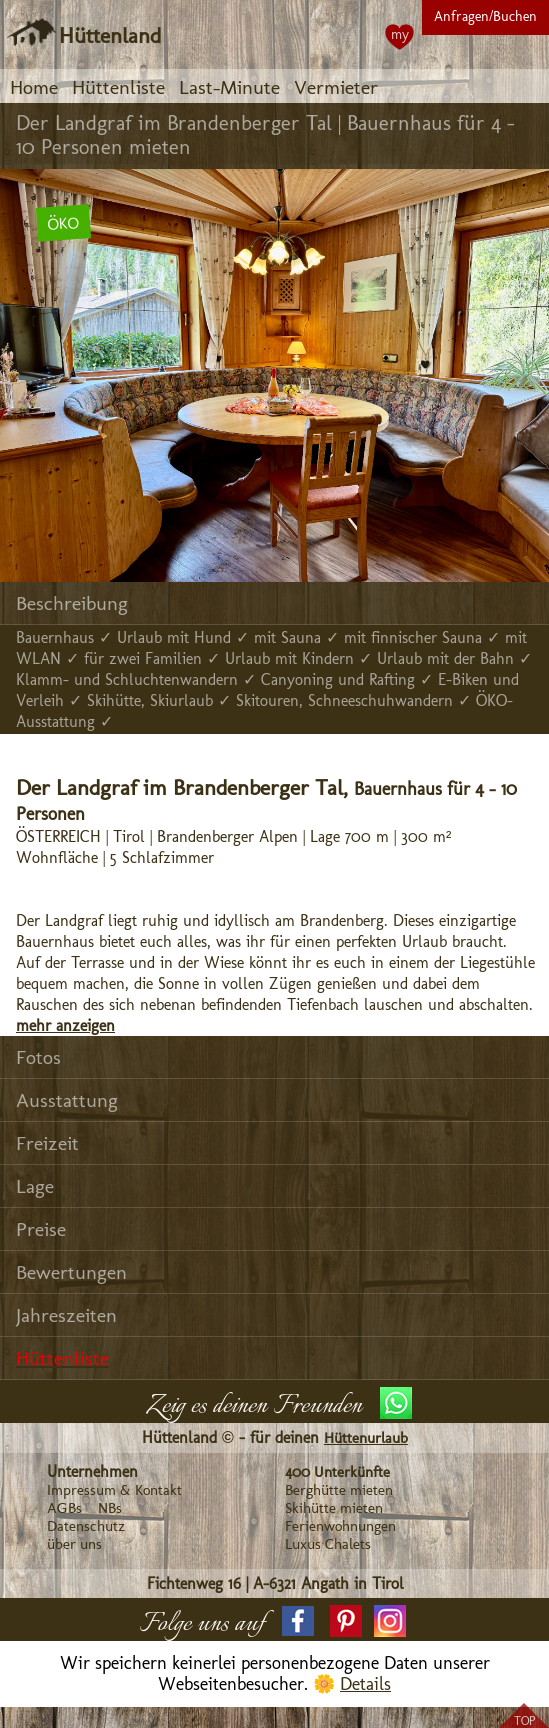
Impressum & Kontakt (114, 1490)
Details (365, 1684)
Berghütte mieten (339, 1490)
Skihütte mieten (334, 1508)
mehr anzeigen (65, 1025)
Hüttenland (110, 35)
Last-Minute (229, 87)
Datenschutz (86, 1526)
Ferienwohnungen (340, 1526)
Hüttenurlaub (366, 1438)
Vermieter (336, 87)
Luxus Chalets (328, 1544)
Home (34, 87)
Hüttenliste (118, 87)
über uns (74, 1544)
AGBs (64, 1508)
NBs (110, 1508)
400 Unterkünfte (337, 1472)
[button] (298, 1621)
